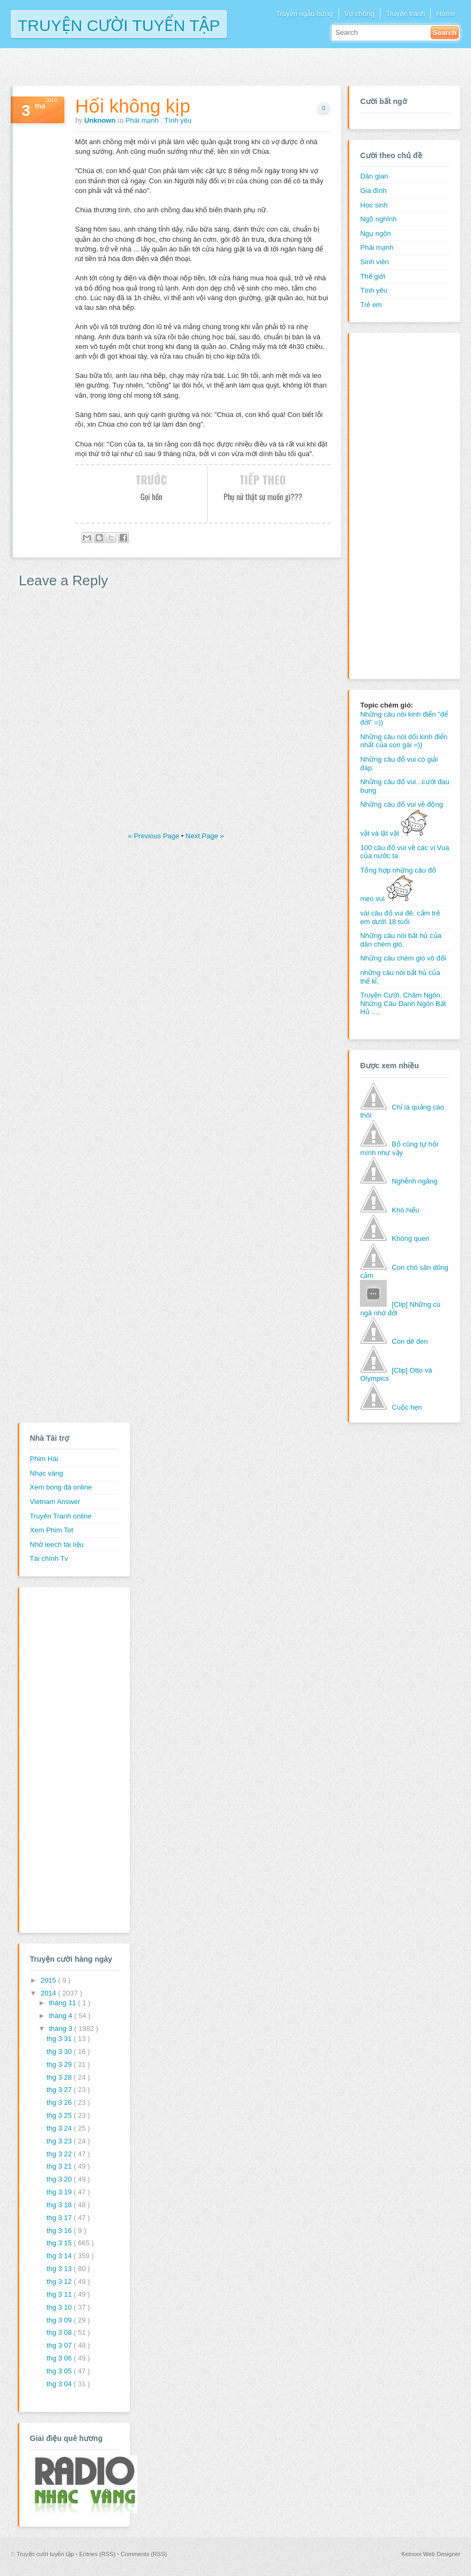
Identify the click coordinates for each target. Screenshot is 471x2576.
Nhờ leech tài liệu (57, 1544)
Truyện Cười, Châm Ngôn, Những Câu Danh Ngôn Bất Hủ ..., (403, 1003)
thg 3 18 (60, 2205)
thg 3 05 (60, 2371)
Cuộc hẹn (407, 1407)
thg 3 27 (60, 2090)
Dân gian (374, 176)
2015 (49, 1980)
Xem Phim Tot (51, 1530)
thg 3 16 (60, 2231)
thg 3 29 (60, 2064)
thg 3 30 (60, 2052)
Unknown (100, 120)
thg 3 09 (60, 2320)
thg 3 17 (60, 2218)
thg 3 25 (60, 2115)
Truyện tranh (405, 14)
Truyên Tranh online (61, 1516)
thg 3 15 (60, 2243)
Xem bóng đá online (61, 1487)
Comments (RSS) (144, 2554)
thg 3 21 (60, 2166)
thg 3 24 (60, 2128)
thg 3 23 (60, 2141)
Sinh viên (374, 262)
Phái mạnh (143, 120)
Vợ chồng (359, 14)
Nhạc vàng (46, 1473)
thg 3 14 (60, 2256)
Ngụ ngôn (375, 233)
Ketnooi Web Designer (430, 2554)
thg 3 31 (60, 2039)
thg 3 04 (60, 2384)
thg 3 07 (60, 2345)
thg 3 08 (60, 2332)
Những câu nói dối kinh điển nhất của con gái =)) (403, 741)
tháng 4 (61, 2016)
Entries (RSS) (98, 2554)
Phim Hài (44, 1459)
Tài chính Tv (49, 1558)
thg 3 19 (60, 2192)
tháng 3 (61, 2028)
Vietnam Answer (55, 1502)
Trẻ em (370, 305)
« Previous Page (154, 836)
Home (445, 14)
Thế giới (372, 276)
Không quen (410, 1238)
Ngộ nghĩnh (378, 219)
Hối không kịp (132, 105)
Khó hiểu (405, 1210)
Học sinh (373, 205)
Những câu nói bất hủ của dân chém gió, (400, 940)
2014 (49, 1993)
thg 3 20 (60, 2179)
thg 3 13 (60, 2269)
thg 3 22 (60, 2154)
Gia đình (373, 191)
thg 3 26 (60, 2102)
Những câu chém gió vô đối (403, 958)
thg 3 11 (60, 2294)
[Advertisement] (403, 504)
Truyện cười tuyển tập (119, 24)
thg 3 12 (60, 2281)
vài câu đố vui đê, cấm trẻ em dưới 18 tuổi (399, 917)
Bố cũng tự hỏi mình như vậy (399, 1148)
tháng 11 (63, 2003)
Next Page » (205, 836)
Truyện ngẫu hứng (304, 14)
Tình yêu (178, 120)
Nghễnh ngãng (414, 1181)
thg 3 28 (60, 2077)
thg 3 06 (60, 2358)
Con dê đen (410, 1341)
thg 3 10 (60, 2307)
